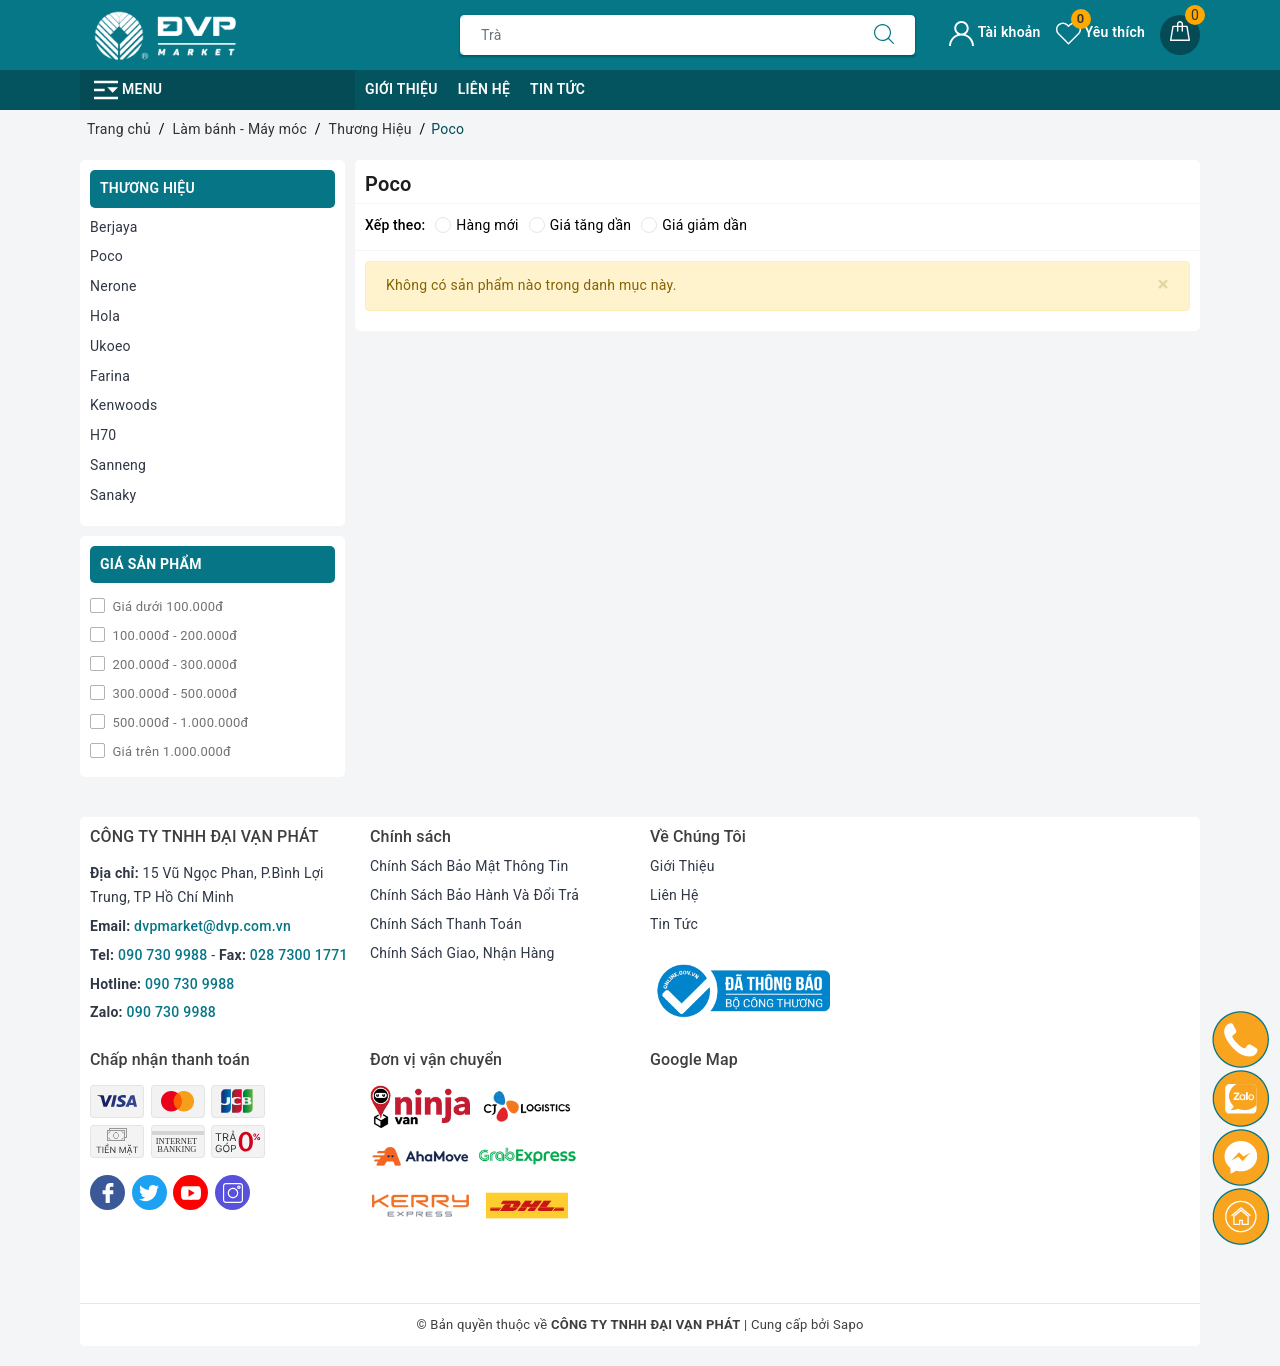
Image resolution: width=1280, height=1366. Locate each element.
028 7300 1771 (299, 955)
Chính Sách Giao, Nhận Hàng (462, 953)
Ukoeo (110, 346)
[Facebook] (107, 1192)
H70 (103, 435)
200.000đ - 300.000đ (173, 664)
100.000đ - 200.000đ (173, 635)
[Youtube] (190, 1192)
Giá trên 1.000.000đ (170, 751)
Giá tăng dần (580, 225)
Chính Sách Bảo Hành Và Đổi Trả (474, 895)
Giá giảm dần (694, 225)
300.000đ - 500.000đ (173, 693)
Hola (105, 316)
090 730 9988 (163, 955)
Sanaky (113, 495)
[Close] (1163, 284)
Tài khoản (994, 32)
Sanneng (118, 465)
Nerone (113, 286)
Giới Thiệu (401, 89)
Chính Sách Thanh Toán (446, 924)
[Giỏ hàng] (1180, 35)
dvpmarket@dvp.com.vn (212, 926)
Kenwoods (123, 405)
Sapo (848, 1324)
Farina (110, 376)
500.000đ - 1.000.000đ (179, 722)
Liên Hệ (484, 89)
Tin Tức (557, 89)
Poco (106, 256)
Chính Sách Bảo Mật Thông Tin (469, 866)
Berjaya (114, 227)
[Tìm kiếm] (884, 35)
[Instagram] (232, 1192)
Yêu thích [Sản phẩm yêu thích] (1100, 32)
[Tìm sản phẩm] (657, 35)
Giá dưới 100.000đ (166, 606)
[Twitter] (149, 1192)
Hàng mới (476, 225)
